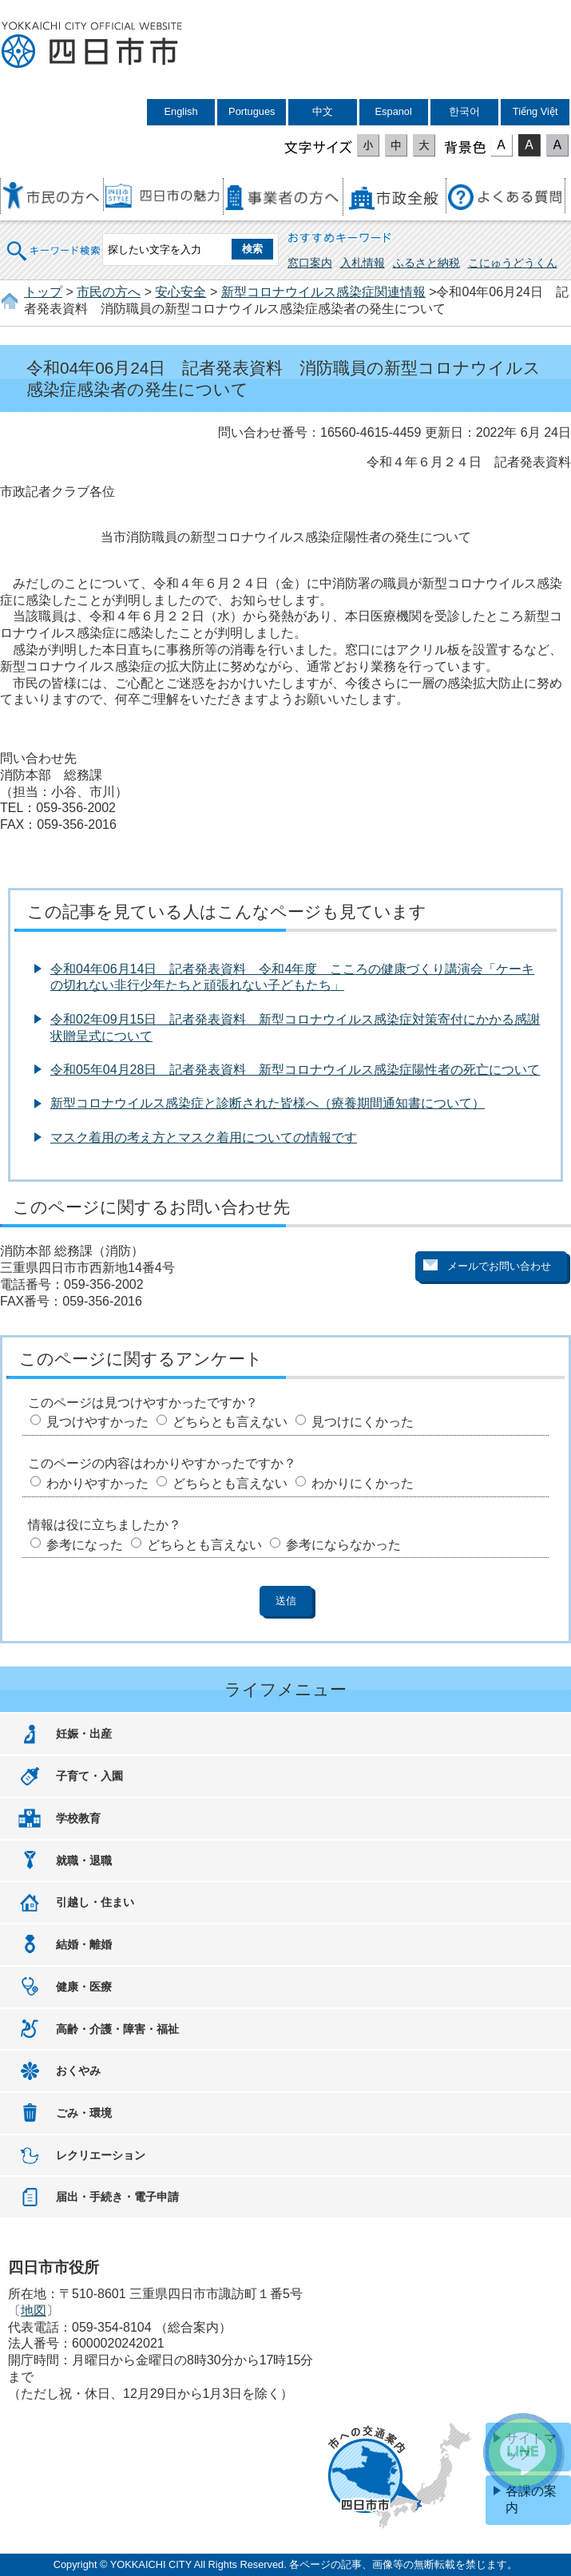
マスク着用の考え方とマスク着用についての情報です (203, 1137)
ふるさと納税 (426, 262)
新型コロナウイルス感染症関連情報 (323, 292)
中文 (322, 111)
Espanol (393, 111)
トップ (43, 292)
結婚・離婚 (84, 1944)
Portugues (251, 111)
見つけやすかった (97, 1422)
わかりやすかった (97, 1483)
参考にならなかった (343, 1545)
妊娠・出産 (84, 1733)
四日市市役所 (92, 45)
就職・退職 (84, 1860)
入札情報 (362, 262)
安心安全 (180, 292)
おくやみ (78, 2070)
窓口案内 (309, 262)
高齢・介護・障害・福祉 (117, 2029)
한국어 (464, 111)
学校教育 (78, 1818)
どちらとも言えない (229, 1422)
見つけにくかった (362, 1422)
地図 (33, 2310)
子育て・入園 (89, 1776)
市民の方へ (109, 292)
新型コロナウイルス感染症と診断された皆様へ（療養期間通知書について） (267, 1103)
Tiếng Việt (535, 111)
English (181, 111)
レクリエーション (100, 2155)
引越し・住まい (95, 1902)
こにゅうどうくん (512, 262)
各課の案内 (531, 2499)
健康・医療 (84, 1986)
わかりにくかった (362, 1483)
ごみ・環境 (84, 2112)
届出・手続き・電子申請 (117, 2196)
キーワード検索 (54, 241)
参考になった (84, 1545)
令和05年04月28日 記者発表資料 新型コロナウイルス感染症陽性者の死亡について (295, 1069)
